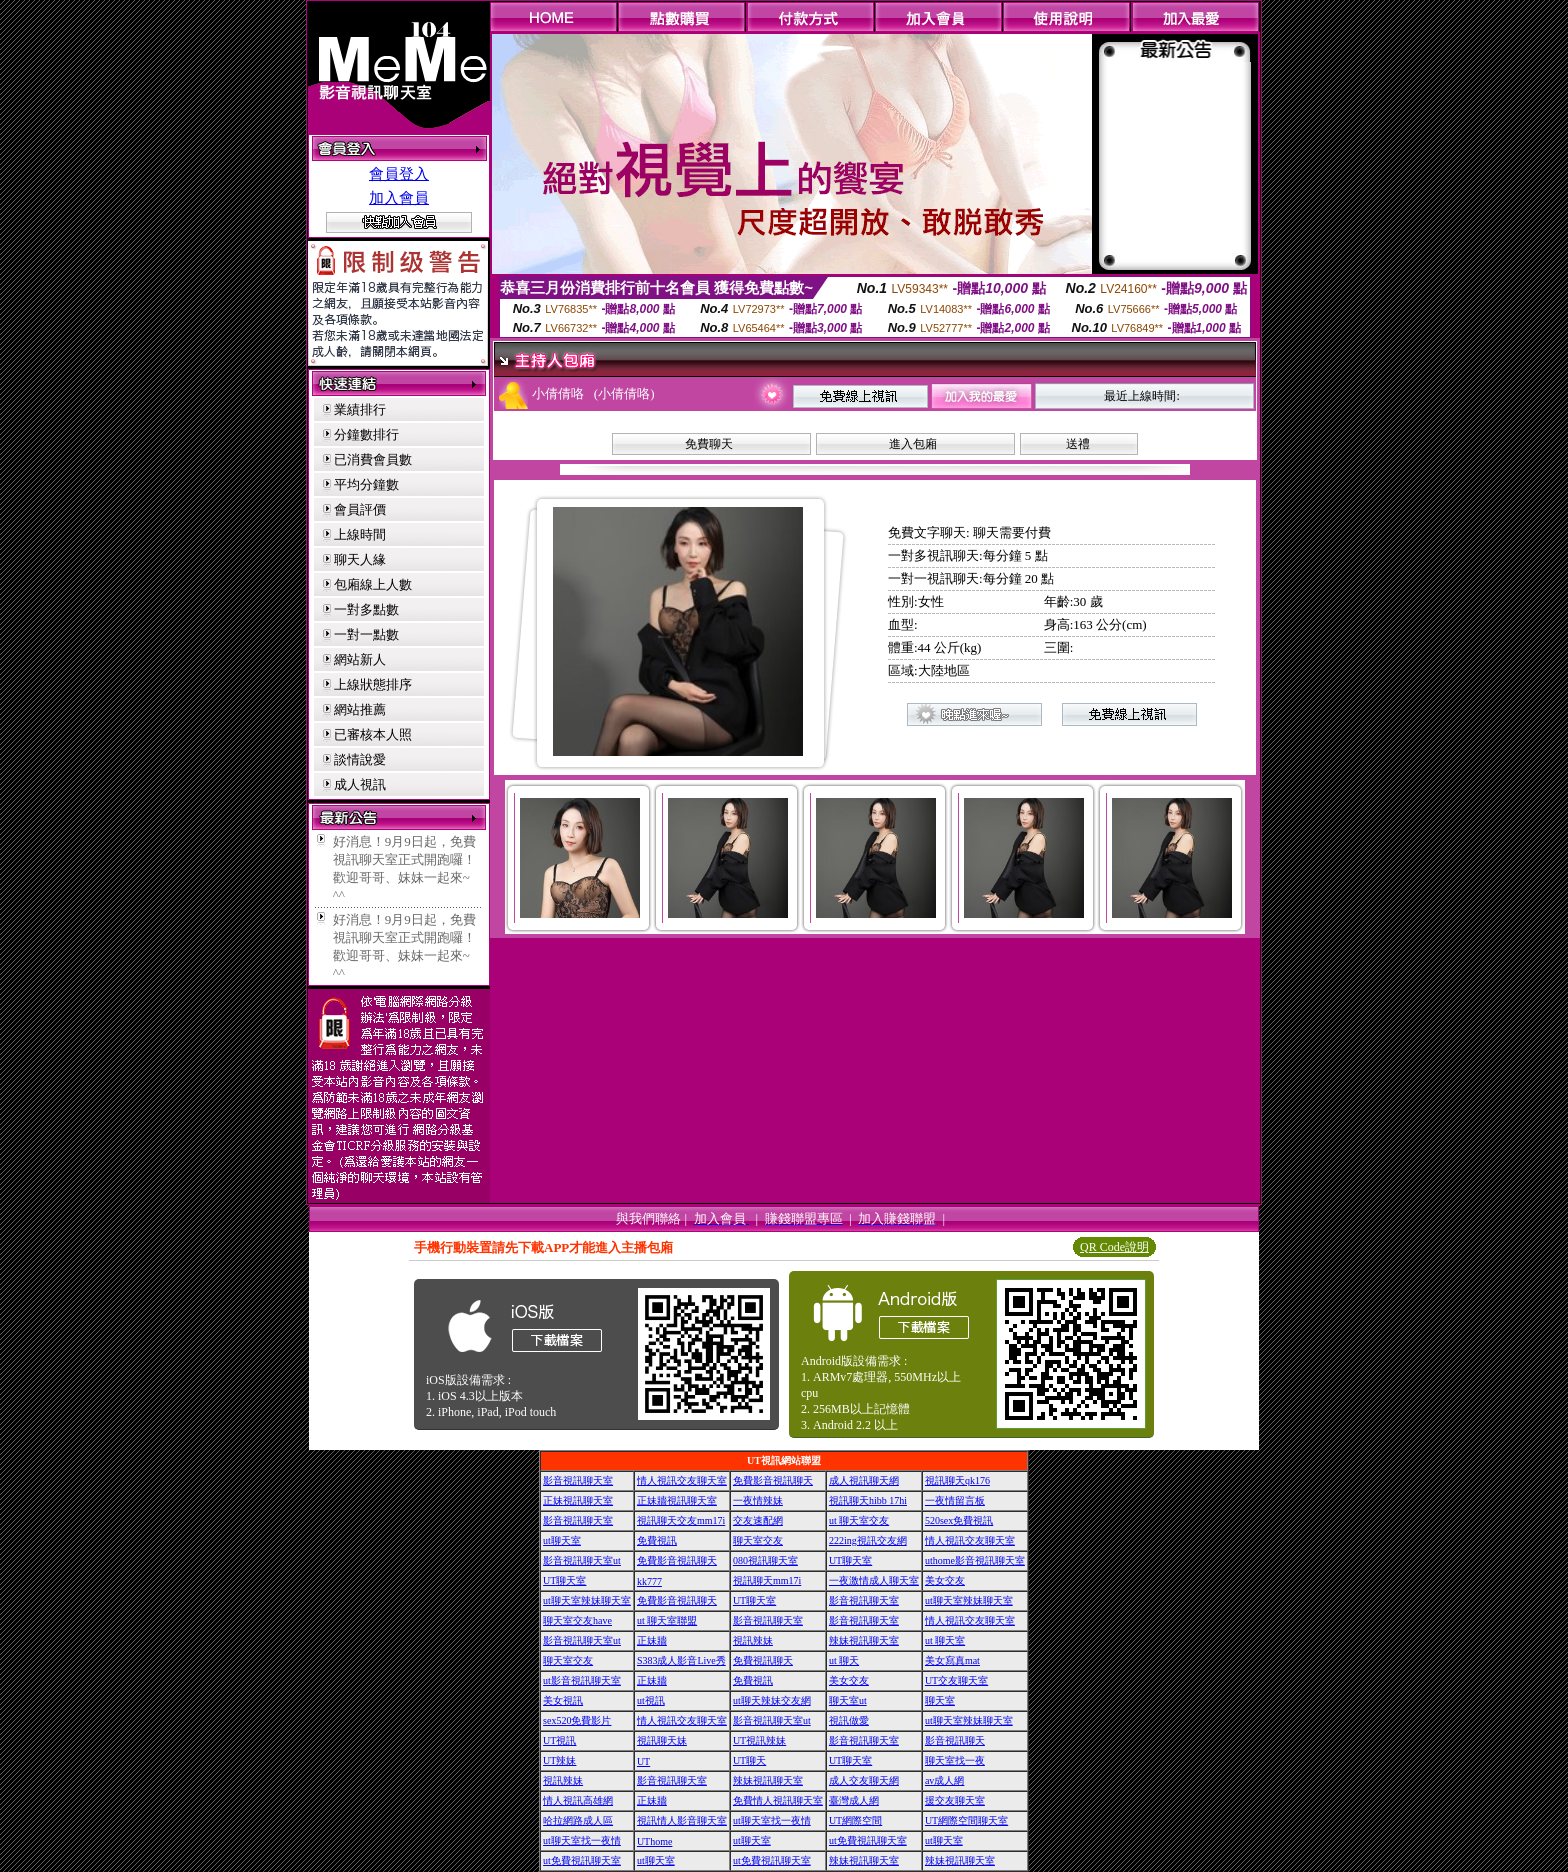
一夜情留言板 (955, 1500)
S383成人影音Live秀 (681, 1660)
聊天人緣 (360, 559)
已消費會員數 (373, 459)
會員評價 (360, 509)
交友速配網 (758, 1520)
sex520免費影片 (577, 1720)
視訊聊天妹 (662, 1740)
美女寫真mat (952, 1660)
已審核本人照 (373, 734)
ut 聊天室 (945, 1640)
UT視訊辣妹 (759, 1740)
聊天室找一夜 (955, 1760)
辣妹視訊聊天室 (864, 1640)
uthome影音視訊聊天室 (975, 1560)
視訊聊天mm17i (767, 1580)
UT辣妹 (559, 1760)
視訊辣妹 (753, 1640)
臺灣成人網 (854, 1800)
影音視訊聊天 (955, 1740)
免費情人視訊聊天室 (778, 1800)
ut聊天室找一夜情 (772, 1820)
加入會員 (399, 198)
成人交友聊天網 (864, 1780)
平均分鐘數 (366, 484)
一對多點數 (366, 609)
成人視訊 (360, 784)
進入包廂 (913, 444)
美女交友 (945, 1580)
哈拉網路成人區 (578, 1820)
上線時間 (360, 534)
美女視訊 (563, 1700)
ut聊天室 (562, 1540)
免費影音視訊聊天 (773, 1480)
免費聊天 (709, 444)
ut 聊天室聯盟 (667, 1620)
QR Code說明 (1114, 1247)
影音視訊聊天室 (578, 1480)
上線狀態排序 (373, 684)
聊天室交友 (758, 1540)
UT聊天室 (850, 1560)
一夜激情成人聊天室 (874, 1580)
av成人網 (944, 1780)
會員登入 (399, 174)
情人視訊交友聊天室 (682, 1480)
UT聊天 (749, 1760)
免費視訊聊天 (763, 1660)
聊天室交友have (577, 1620)
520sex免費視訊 (959, 1520)
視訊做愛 (849, 1720)
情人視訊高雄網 (578, 1800)
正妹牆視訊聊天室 (677, 1500)
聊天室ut (848, 1700)
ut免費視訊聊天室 (868, 1840)
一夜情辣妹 (758, 1500)
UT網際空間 (855, 1820)
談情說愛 (360, 759)
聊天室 (940, 1700)
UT (643, 1761)
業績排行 (360, 409)
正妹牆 (652, 1640)
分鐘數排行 (366, 434)
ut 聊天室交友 (859, 1520)
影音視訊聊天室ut (582, 1560)
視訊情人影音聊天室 (682, 1820)
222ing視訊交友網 (868, 1540)
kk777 (649, 1581)
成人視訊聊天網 (864, 1480)
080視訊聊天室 (765, 1560)
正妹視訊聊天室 (578, 1500)
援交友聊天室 (955, 1800)
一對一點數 (366, 634)
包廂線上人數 (373, 584)
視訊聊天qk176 (957, 1480)
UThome (655, 1841)
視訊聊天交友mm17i (681, 1520)
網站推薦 (360, 709)
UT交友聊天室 (956, 1680)
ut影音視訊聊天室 (582, 1680)
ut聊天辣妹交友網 (772, 1700)
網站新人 (360, 659)
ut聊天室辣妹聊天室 (587, 1600)
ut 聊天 (844, 1660)
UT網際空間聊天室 (966, 1820)
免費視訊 (657, 1540)
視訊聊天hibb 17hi (868, 1500)
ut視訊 (651, 1700)
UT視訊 (559, 1740)
